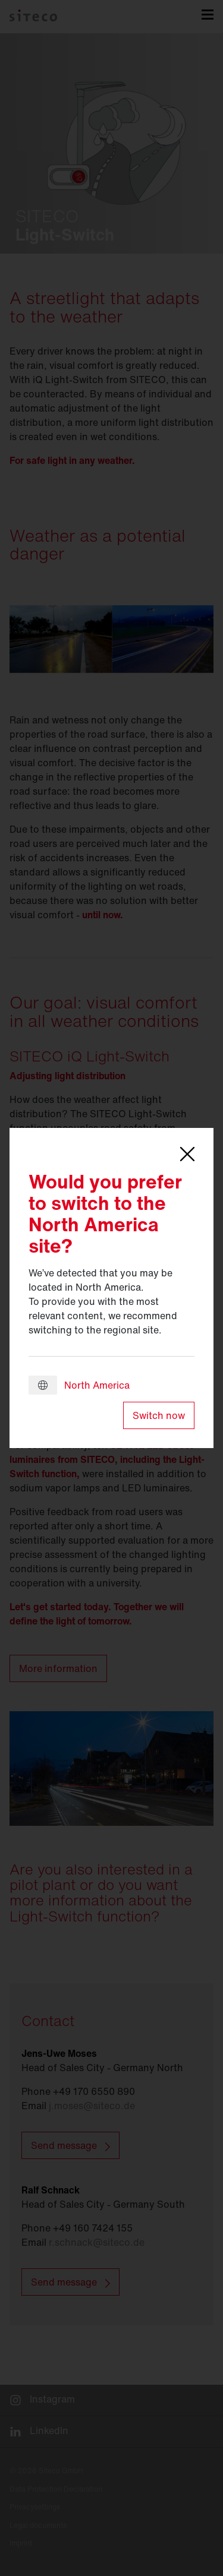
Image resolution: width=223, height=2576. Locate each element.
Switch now (159, 1415)
